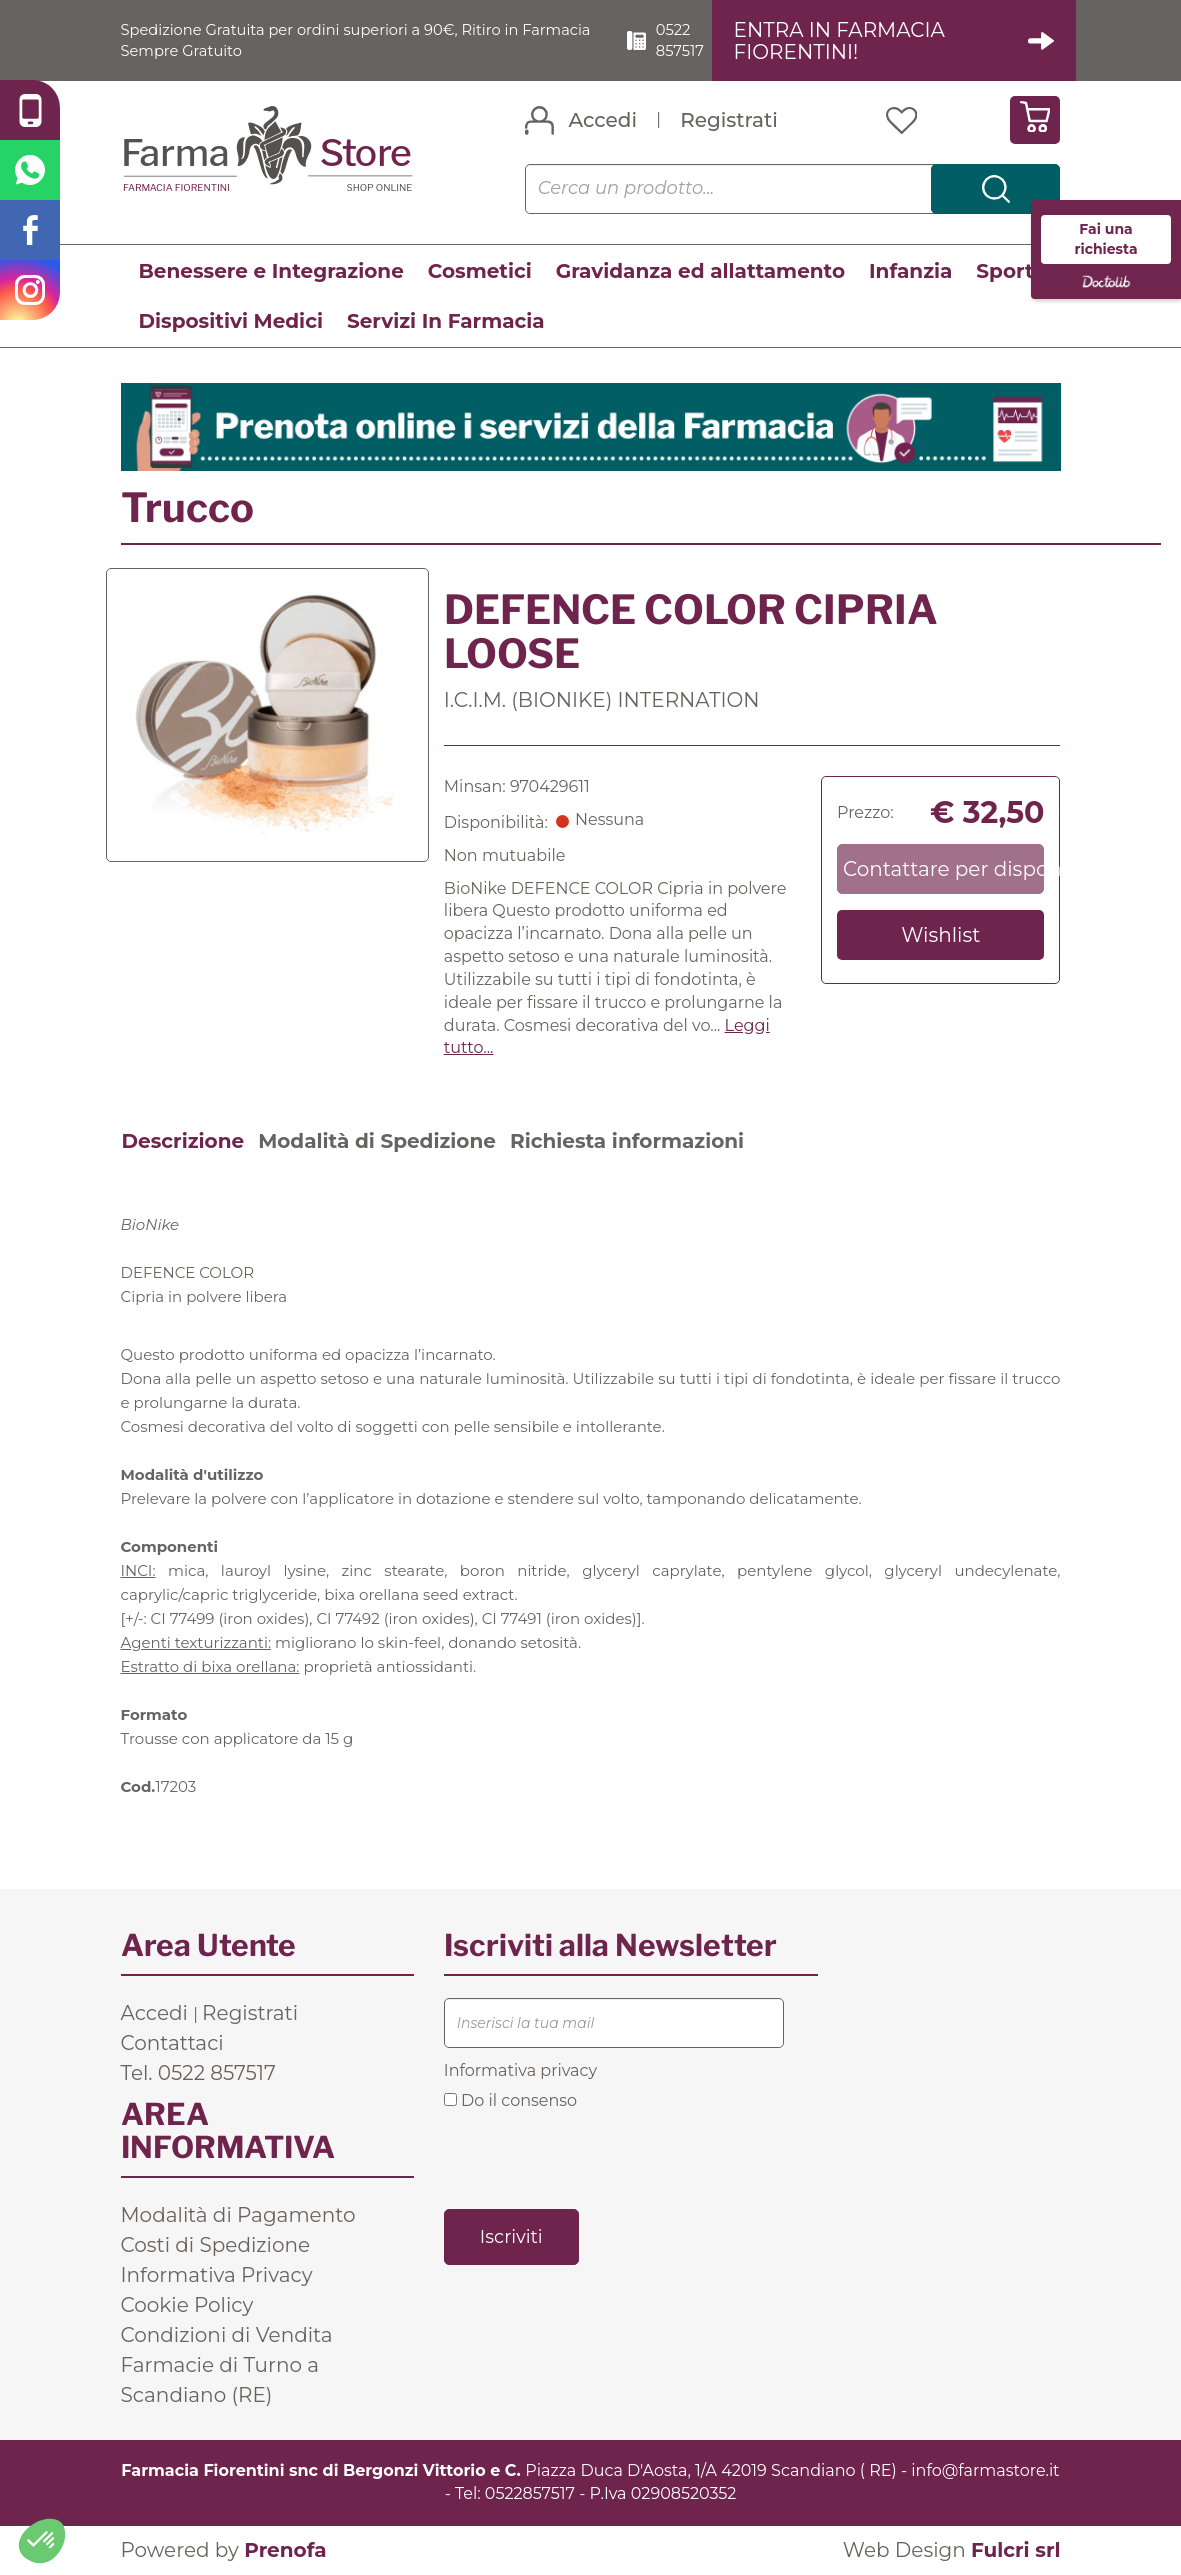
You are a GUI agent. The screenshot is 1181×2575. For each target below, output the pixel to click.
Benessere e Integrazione (271, 272)
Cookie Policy (187, 2306)
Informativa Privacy (217, 2276)
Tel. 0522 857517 (198, 2074)
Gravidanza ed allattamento (700, 272)
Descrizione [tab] (183, 1142)
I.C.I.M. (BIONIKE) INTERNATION (602, 701)
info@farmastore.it (985, 2471)
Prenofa (285, 2551)
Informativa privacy (520, 2071)
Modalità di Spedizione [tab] (377, 1142)
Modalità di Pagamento (238, 2216)
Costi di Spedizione (216, 2246)
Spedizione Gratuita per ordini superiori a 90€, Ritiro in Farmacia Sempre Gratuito (338, 40)
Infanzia (910, 272)
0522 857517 (696, 40)
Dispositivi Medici (231, 322)
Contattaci (172, 2044)
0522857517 (530, 2494)
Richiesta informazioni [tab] (627, 1142)
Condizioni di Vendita (227, 2336)
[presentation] (596, 2159)
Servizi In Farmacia (446, 322)
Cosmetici (480, 272)
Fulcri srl (1016, 2551)
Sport (1004, 272)
